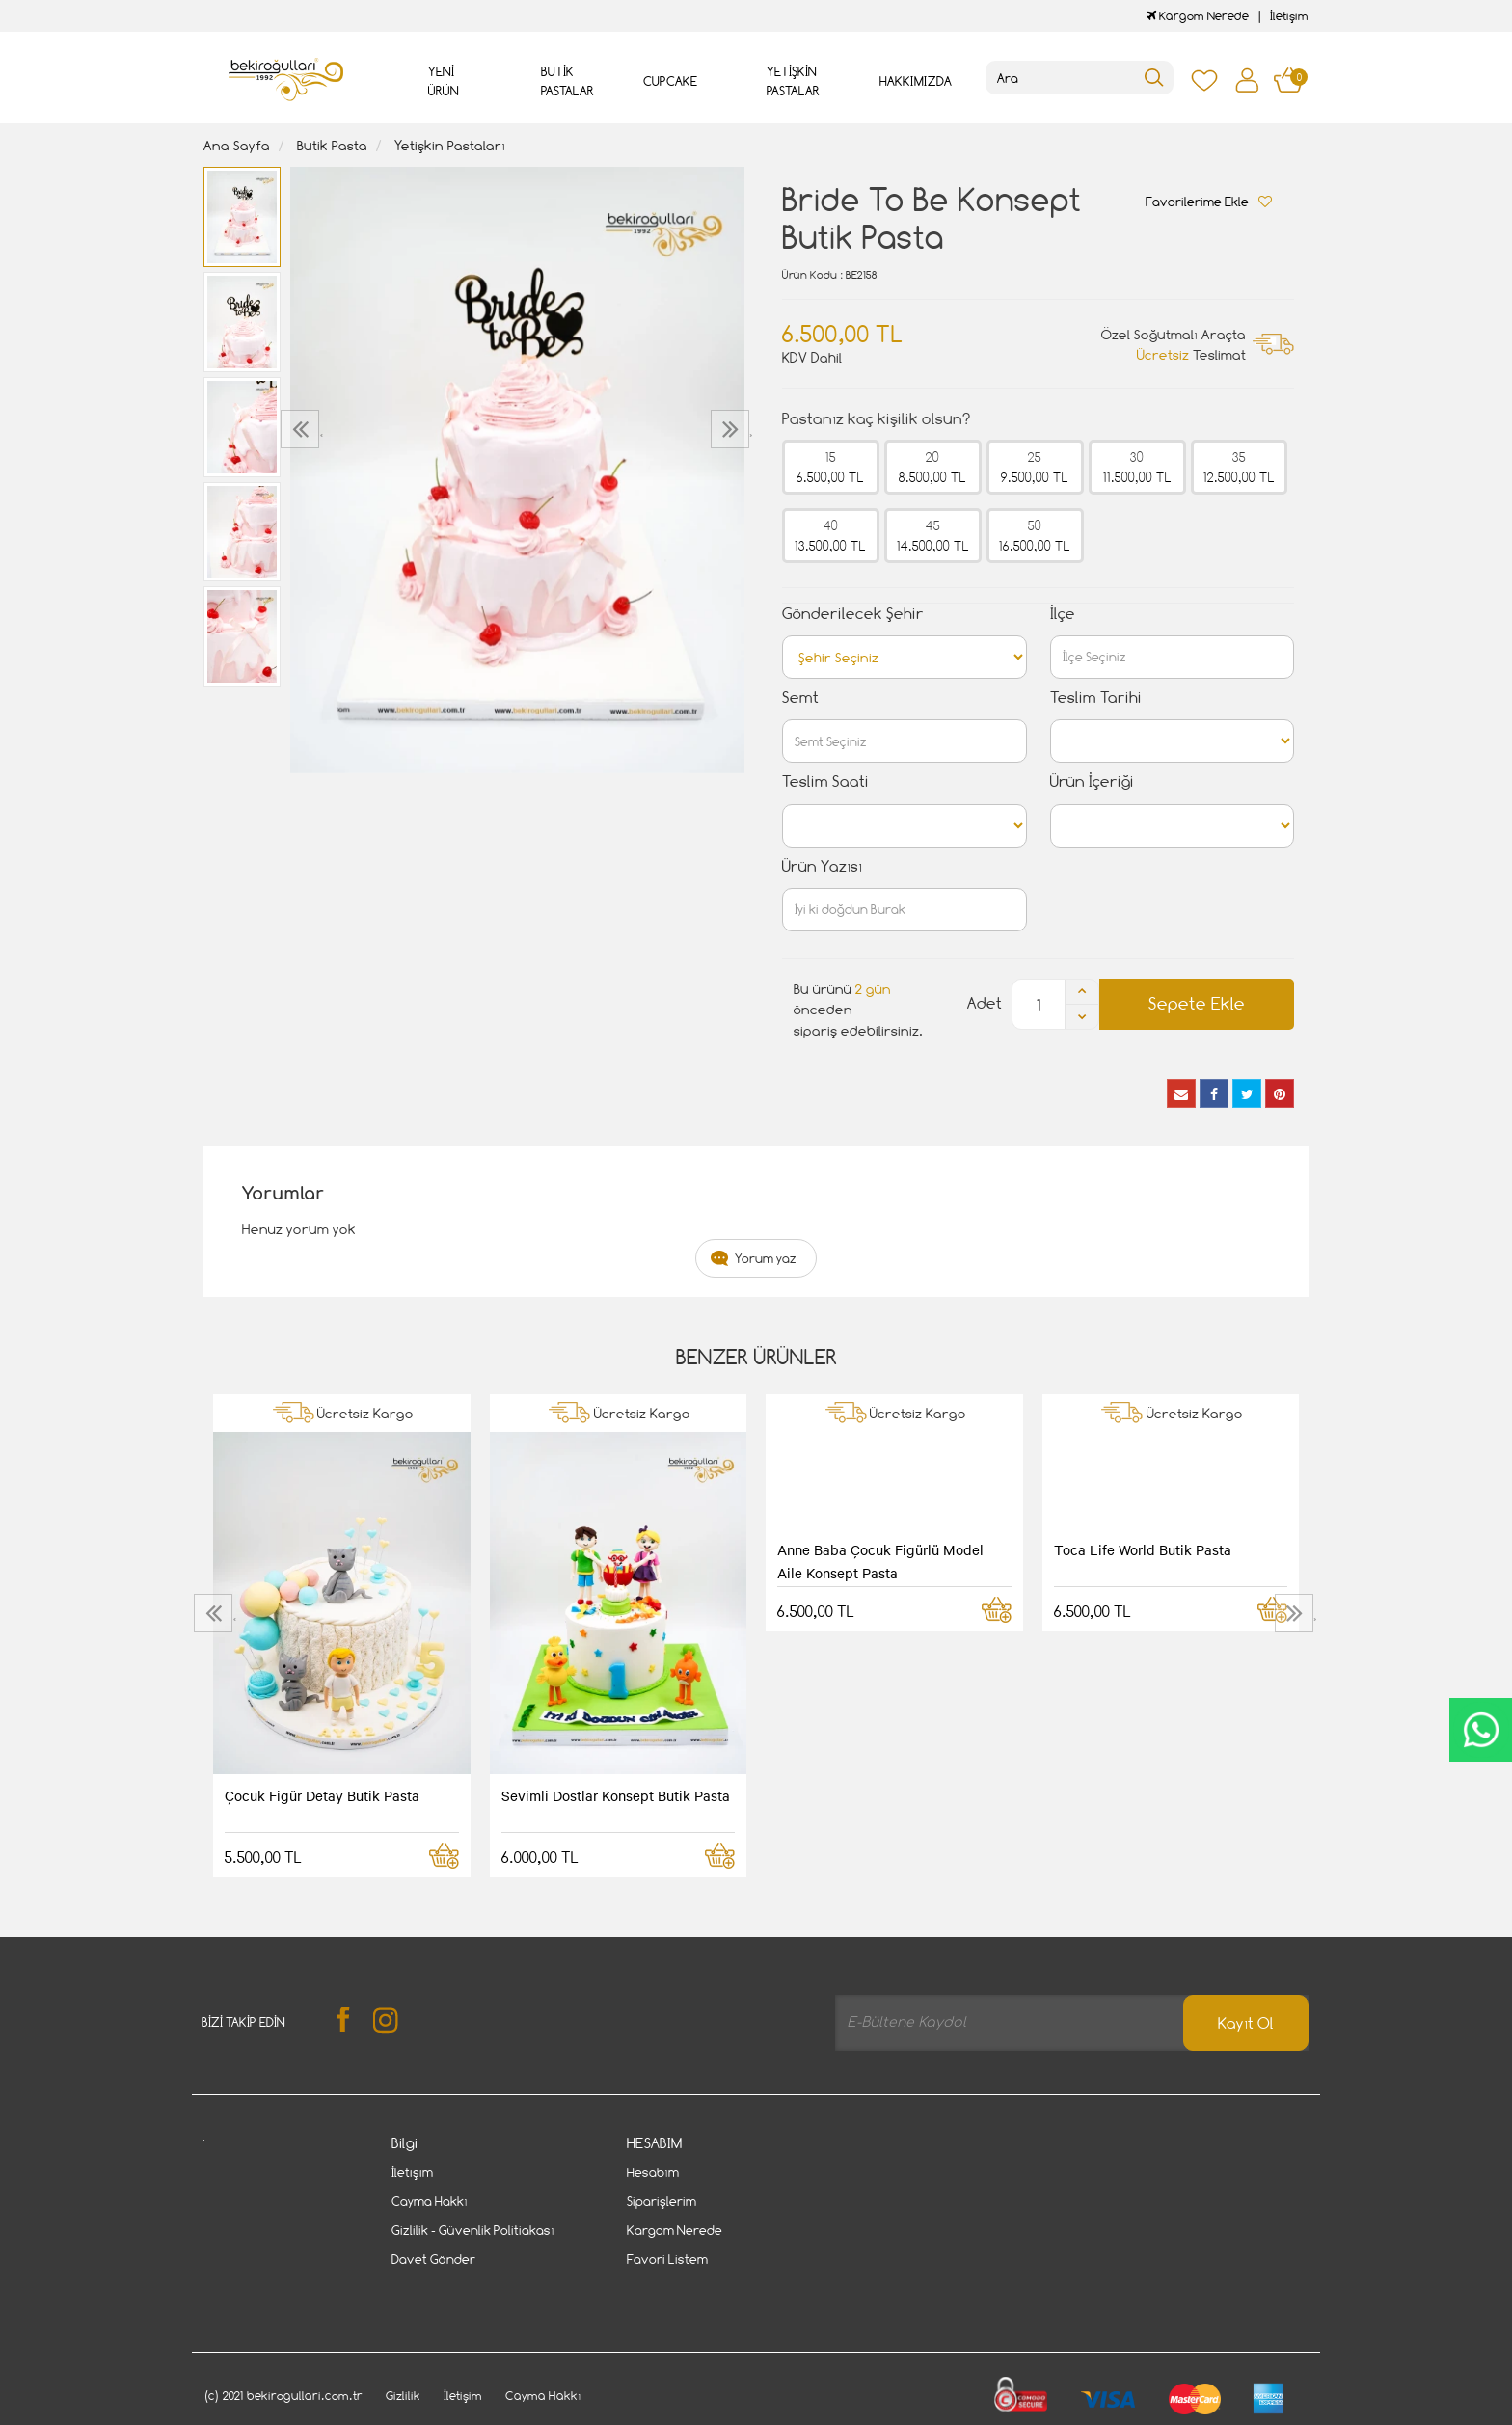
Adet (984, 1003)
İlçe (1062, 614)
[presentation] (302, 429)
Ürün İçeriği (1092, 781)
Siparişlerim (661, 2201)
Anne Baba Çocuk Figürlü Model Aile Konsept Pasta (880, 1561)
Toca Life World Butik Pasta (1142, 1549)
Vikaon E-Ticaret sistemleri (323, 2413)
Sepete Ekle (1196, 1003)
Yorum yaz (765, 1258)
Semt (800, 697)
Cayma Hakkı (430, 2201)
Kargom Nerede (1198, 16)
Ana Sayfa (236, 145)
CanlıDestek (1480, 1730)
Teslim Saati (825, 781)
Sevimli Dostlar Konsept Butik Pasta (615, 1795)
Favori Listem (667, 2259)
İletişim (1289, 16)
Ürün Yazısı (822, 866)
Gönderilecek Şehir (853, 614)
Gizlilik (403, 2351)
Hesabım (653, 2172)
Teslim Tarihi (1096, 697)
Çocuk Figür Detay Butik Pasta (322, 1795)
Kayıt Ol (1246, 2023)
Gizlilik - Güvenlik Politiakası (473, 2230)
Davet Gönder (433, 2259)
